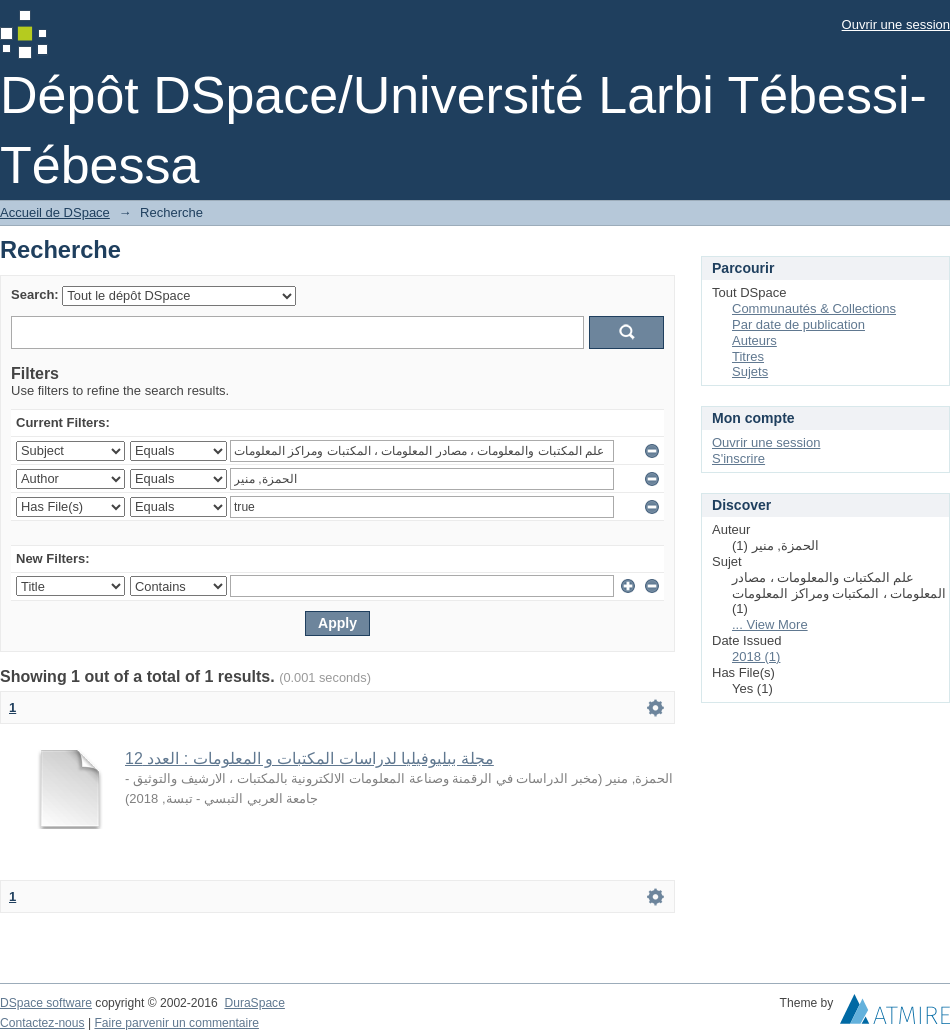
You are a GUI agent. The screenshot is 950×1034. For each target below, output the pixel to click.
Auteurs (754, 340)
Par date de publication (798, 324)
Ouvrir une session (896, 24)
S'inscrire (738, 458)
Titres (748, 356)
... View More (770, 624)
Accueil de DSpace (55, 212)
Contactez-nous (42, 1023)
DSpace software (46, 1003)
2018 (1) (756, 656)
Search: (35, 294)
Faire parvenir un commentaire (176, 1023)
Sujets (750, 371)
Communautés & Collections (814, 308)
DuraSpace (254, 1003)
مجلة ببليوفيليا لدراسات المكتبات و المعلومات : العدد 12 (309, 758)
